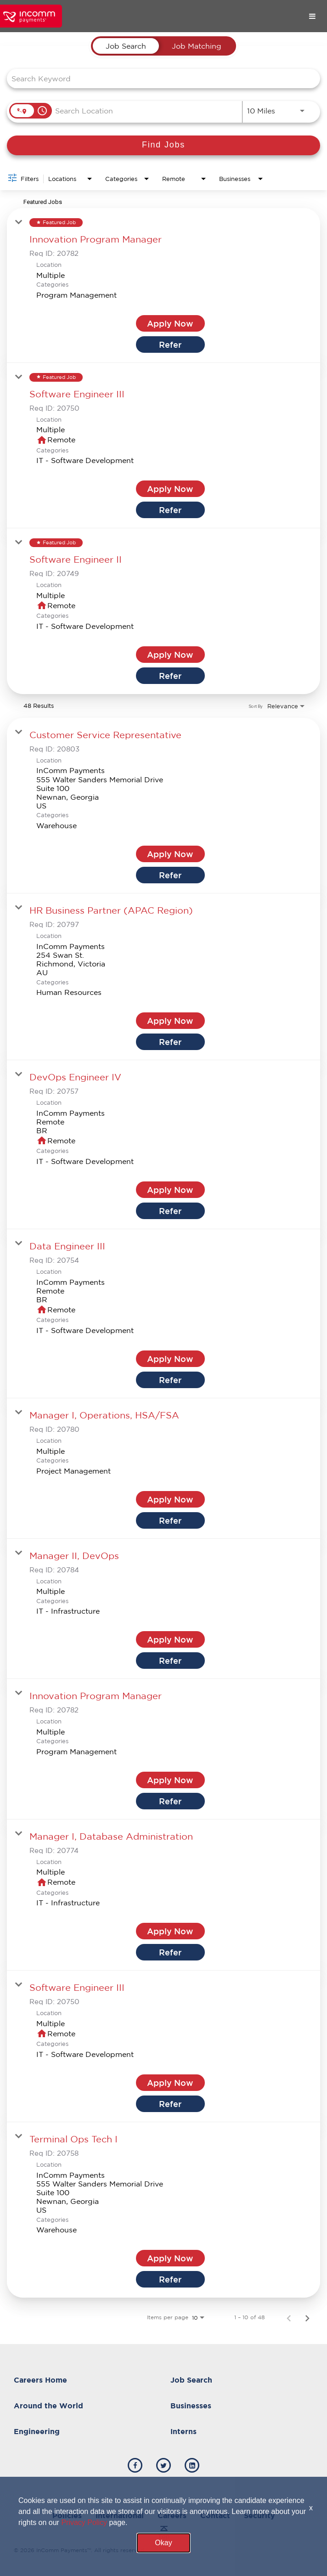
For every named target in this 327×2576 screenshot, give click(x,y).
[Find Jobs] (163, 145)
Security (259, 2515)
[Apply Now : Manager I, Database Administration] (170, 1931)
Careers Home (40, 2380)
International (120, 2515)
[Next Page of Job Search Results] (307, 2317)
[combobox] (158, 78)
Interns (183, 2431)
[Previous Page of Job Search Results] (289, 2317)
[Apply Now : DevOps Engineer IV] (170, 1189)
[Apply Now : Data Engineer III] (170, 1358)
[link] (163, 285)
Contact (215, 2515)
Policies (67, 2515)
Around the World (48, 2405)
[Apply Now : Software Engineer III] (170, 488)
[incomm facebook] (135, 2465)
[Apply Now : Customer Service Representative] (170, 854)
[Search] (163, 145)
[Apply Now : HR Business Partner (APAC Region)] (170, 1020)
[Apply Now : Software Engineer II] (170, 654)
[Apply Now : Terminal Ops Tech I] (170, 2258)
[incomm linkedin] (192, 2465)
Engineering (37, 2431)
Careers (172, 2515)
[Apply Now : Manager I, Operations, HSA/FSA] (170, 1499)
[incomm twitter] (163, 2465)
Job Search (191, 2380)
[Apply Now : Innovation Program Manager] (170, 323)
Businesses (190, 2405)
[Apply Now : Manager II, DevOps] (170, 1639)
